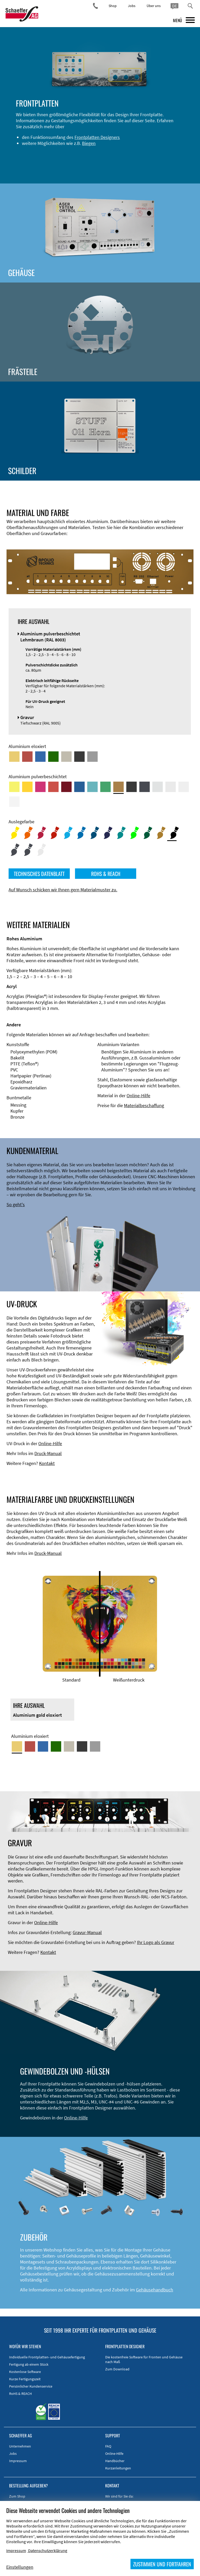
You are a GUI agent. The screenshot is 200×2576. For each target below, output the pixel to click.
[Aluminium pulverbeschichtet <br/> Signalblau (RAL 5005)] (79, 787)
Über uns (154, 5)
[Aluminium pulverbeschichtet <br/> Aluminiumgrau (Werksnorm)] (157, 787)
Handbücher (114, 2460)
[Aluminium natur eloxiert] (92, 756)
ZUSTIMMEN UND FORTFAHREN (162, 2564)
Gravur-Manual (87, 1932)
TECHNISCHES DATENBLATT (39, 874)
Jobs (131, 5)
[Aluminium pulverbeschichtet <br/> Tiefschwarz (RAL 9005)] (131, 787)
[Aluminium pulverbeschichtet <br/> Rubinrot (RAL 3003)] (66, 787)
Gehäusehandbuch (154, 2290)
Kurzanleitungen (118, 2468)
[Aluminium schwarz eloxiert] (79, 756)
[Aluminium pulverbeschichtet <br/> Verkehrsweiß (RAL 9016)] (14, 801)
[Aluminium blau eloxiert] (40, 756)
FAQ (108, 2446)
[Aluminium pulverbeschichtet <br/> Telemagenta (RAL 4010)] (40, 787)
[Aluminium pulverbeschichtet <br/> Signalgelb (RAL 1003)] (27, 787)
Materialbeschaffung (144, 1105)
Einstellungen (19, 2567)
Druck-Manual (48, 1453)
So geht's (16, 1204)
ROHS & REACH (105, 874)
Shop (113, 5)
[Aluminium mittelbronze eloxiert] (66, 756)
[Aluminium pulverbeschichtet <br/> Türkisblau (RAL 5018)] (92, 787)
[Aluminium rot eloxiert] (27, 756)
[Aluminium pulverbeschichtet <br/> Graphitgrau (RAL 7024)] (144, 787)
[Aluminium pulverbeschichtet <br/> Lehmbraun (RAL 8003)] (118, 787)
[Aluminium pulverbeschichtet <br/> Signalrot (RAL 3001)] (53, 787)
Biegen (89, 143)
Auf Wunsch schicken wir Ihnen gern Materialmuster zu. (63, 890)
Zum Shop (17, 2496)
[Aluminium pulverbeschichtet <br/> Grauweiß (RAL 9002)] (183, 787)
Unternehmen (20, 2446)
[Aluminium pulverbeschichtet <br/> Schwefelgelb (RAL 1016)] (14, 787)
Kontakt (47, 1463)
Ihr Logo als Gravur (155, 1942)
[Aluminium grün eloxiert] (53, 756)
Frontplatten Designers (97, 137)
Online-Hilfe (138, 1096)
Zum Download (117, 2369)
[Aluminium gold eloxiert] (14, 756)
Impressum (18, 2460)
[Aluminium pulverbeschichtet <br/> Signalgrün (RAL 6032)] (105, 787)
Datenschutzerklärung (47, 2550)
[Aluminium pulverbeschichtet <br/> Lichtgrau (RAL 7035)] (170, 787)
